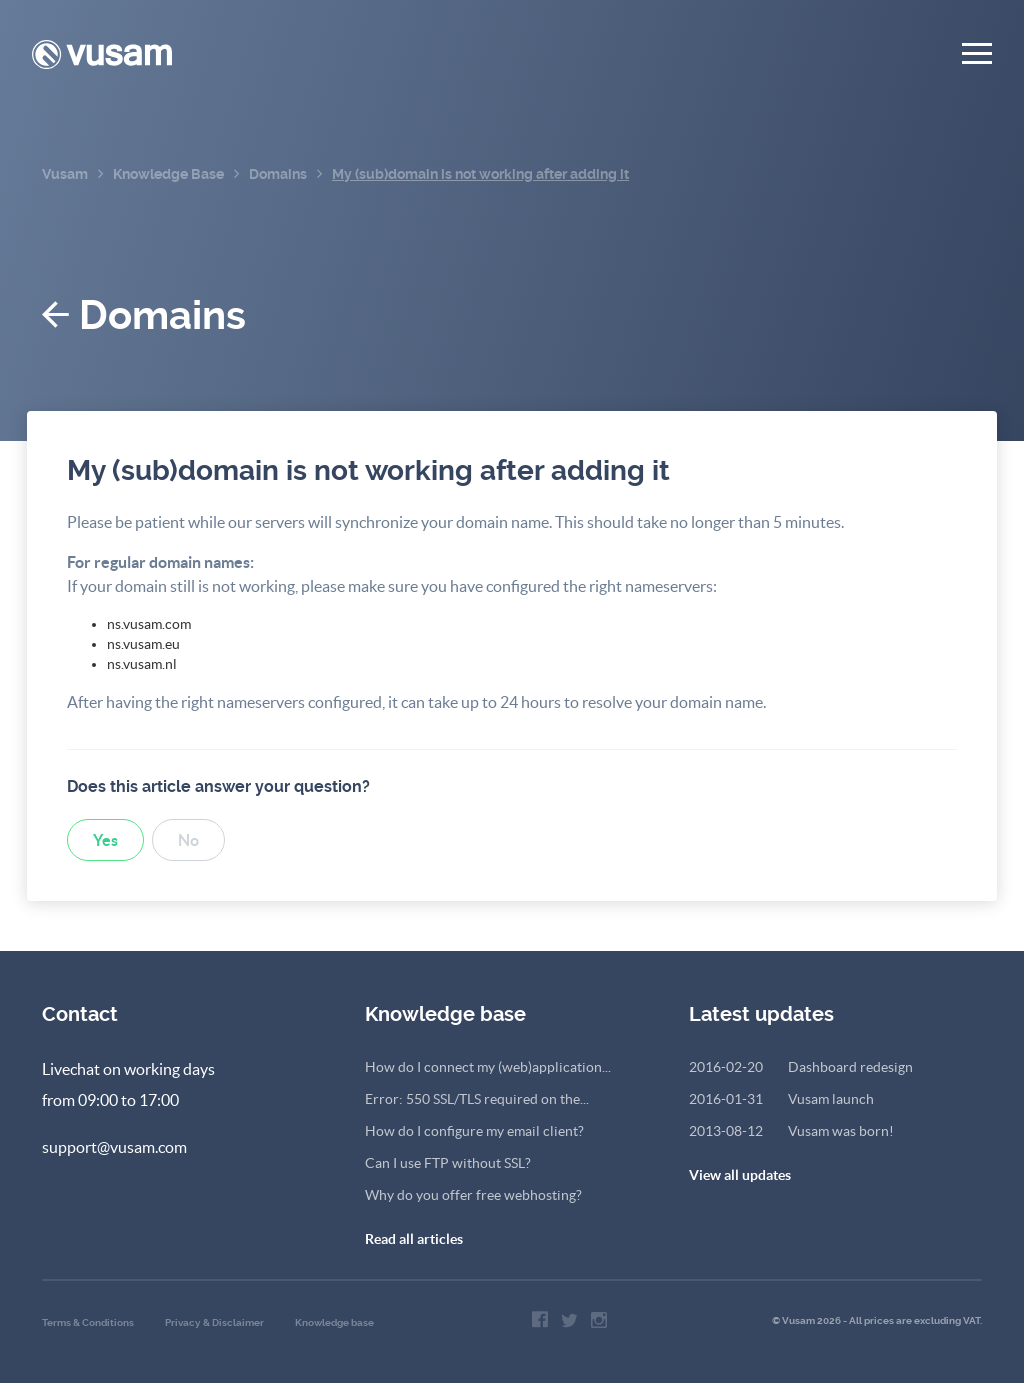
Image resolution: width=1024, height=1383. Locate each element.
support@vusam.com (114, 1147)
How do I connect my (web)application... (488, 1067)
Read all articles (414, 1239)
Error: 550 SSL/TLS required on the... (477, 1099)
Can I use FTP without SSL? (448, 1163)
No (188, 840)
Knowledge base (334, 1322)
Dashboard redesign (801, 1067)
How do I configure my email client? (474, 1131)
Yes (105, 840)
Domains (144, 315)
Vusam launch (781, 1099)
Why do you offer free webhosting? (473, 1195)
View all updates (740, 1175)
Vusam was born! (791, 1131)
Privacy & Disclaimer (214, 1322)
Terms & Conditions (88, 1322)
